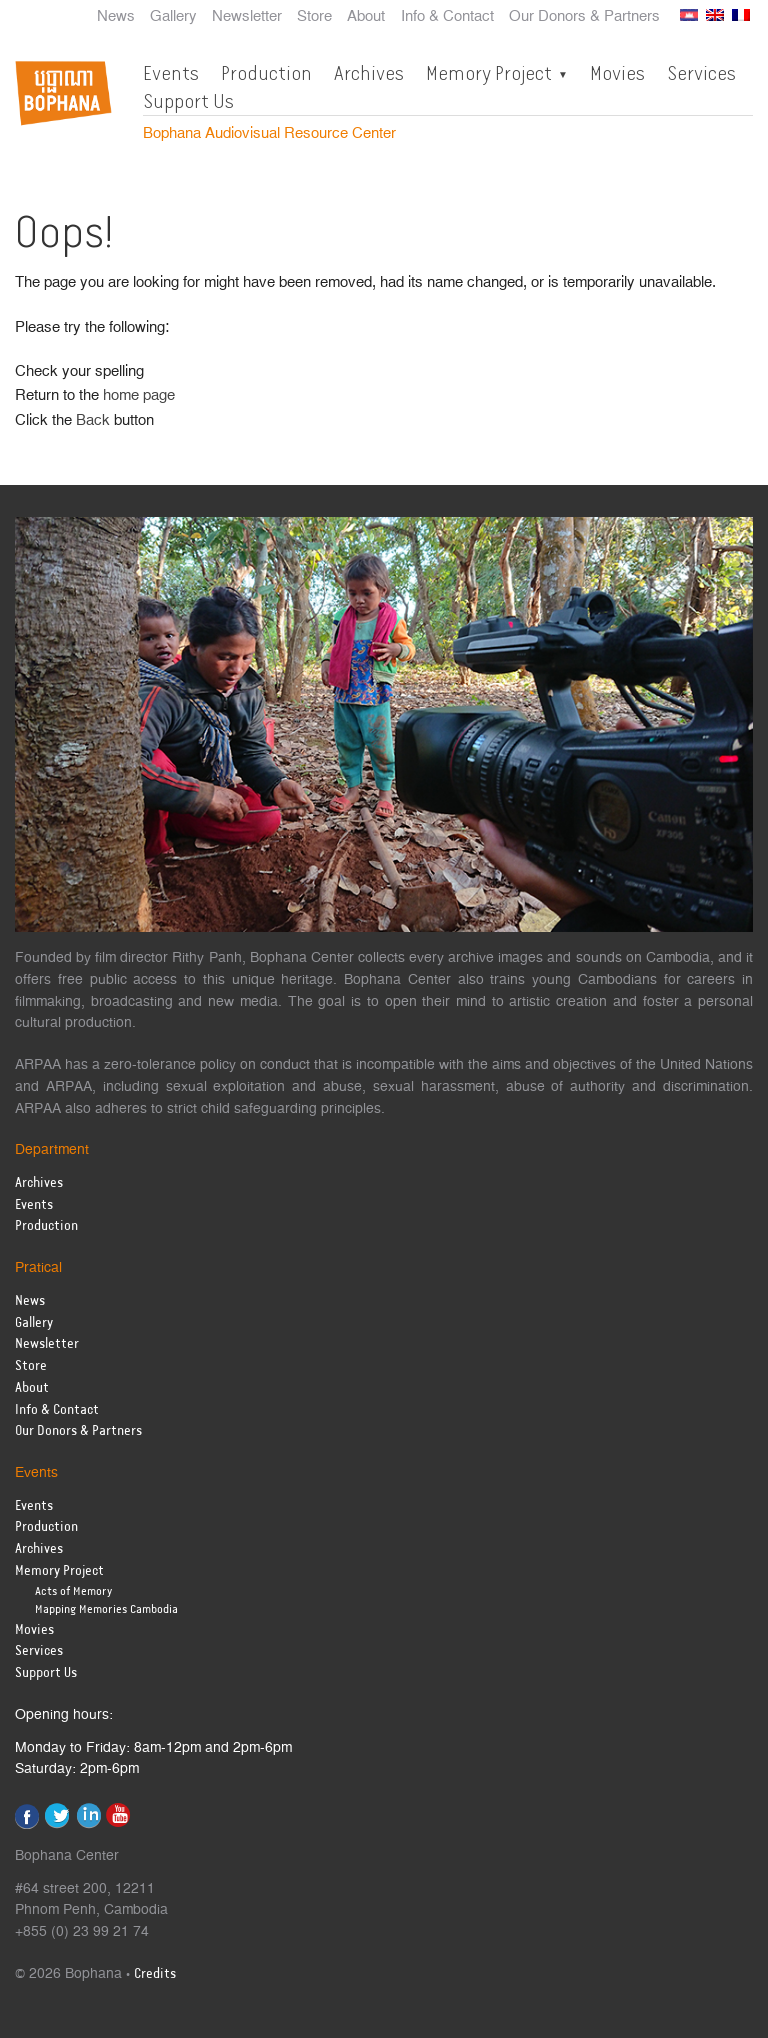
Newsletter (247, 17)
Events (171, 73)
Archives (369, 73)
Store (314, 17)
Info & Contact (447, 17)
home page (139, 395)
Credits (155, 1974)
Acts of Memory (73, 1591)
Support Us (188, 101)
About (366, 17)
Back (93, 420)
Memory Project (489, 73)
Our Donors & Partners (584, 17)
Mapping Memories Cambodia (106, 1609)
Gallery (173, 17)
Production (266, 73)
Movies (617, 73)
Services (701, 73)
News (116, 17)
